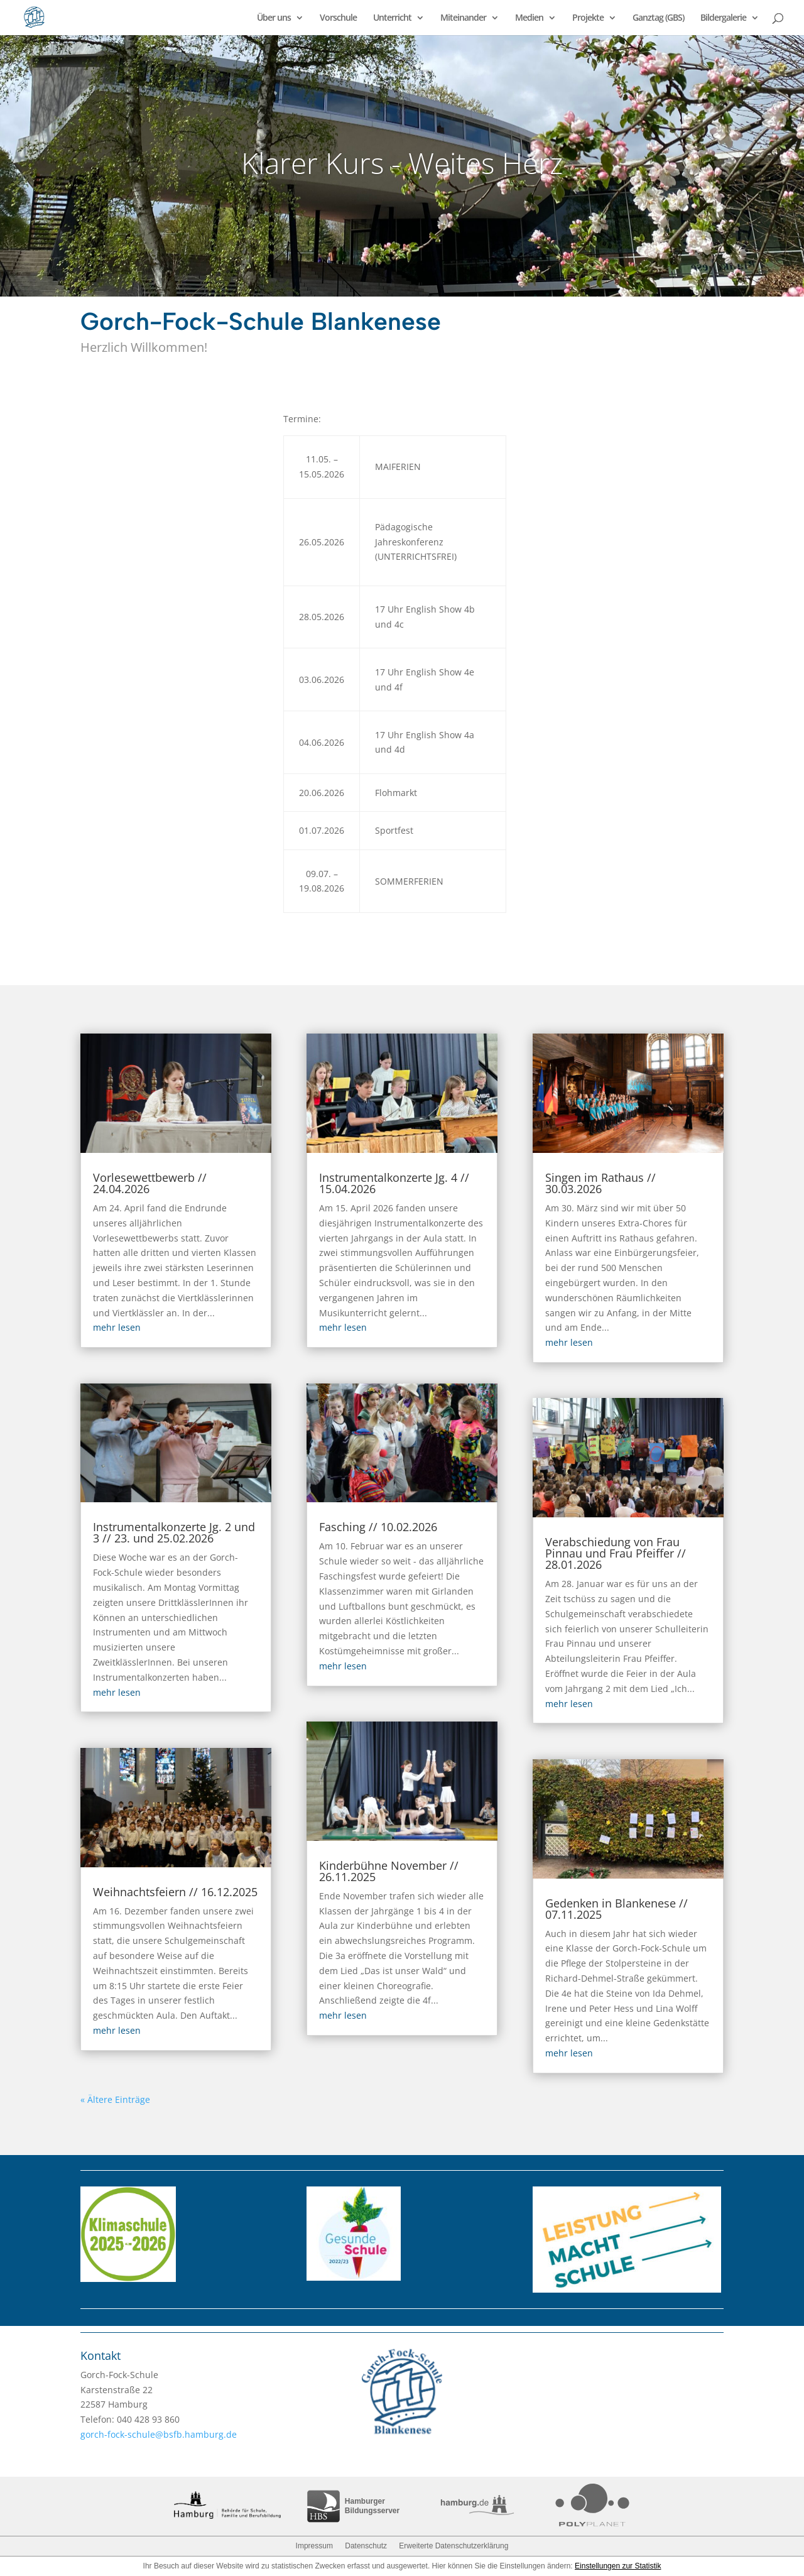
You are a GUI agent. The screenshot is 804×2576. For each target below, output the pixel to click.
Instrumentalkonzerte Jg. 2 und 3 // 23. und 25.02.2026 (174, 1532)
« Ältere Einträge (115, 2099)
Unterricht (392, 18)
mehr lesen (117, 1327)
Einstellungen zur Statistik (618, 2566)
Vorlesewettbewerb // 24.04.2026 (150, 1183)
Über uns (274, 18)
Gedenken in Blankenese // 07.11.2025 (616, 1909)
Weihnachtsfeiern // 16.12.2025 (175, 1891)
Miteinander (463, 18)
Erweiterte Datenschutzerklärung (453, 2545)
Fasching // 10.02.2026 (378, 1526)
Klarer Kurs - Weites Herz (402, 162)
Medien (529, 18)
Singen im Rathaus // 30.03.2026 (600, 1183)
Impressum (314, 2545)
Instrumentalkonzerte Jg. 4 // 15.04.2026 (394, 1183)
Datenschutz (366, 2545)
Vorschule (338, 18)
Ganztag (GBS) (658, 18)
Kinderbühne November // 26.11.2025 (389, 1871)
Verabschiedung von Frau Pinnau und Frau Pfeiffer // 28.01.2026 (615, 1553)
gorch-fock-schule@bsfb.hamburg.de (158, 2434)
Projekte (588, 18)
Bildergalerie (723, 18)
